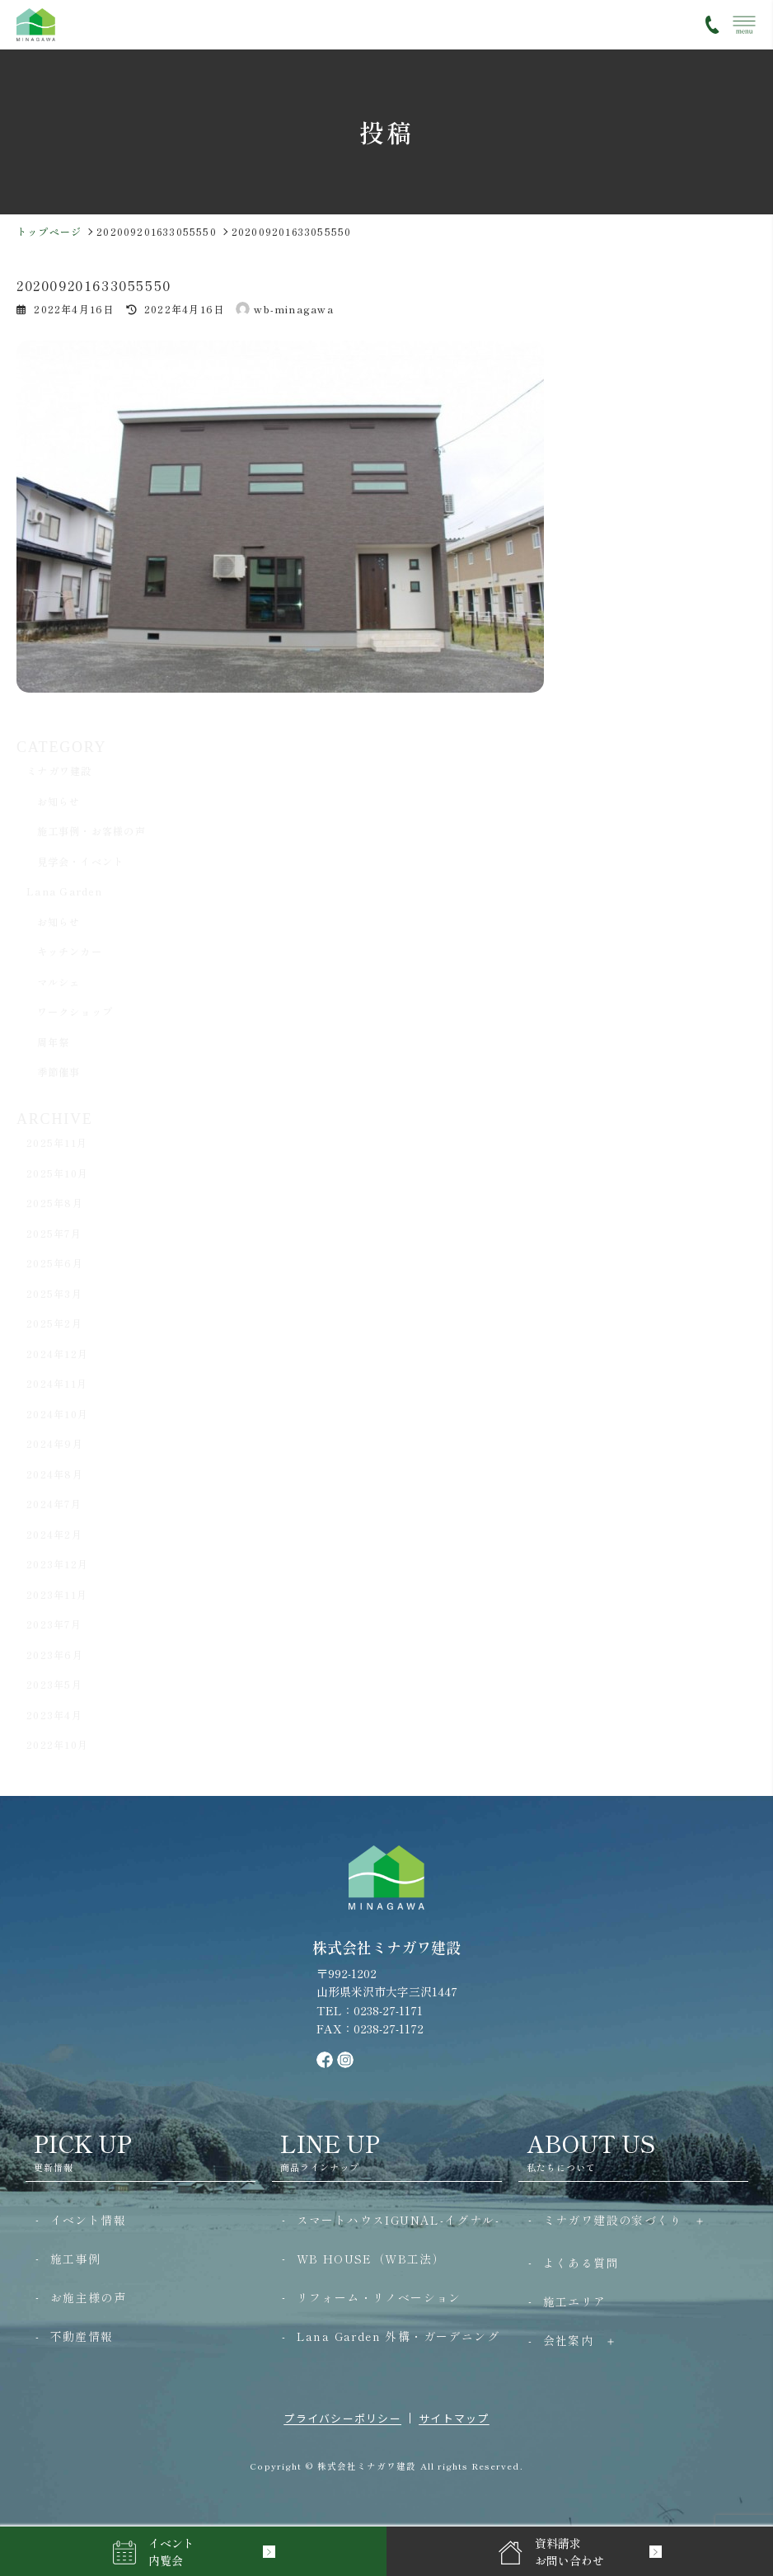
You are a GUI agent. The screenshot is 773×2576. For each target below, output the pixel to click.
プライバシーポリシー (342, 2418)
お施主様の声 (88, 2297)
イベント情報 (88, 2220)
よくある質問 (581, 2262)
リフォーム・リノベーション (379, 2297)
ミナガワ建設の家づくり (612, 2220)
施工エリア (575, 2301)
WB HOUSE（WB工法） (371, 2258)
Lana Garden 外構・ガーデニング (398, 2336)
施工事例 (75, 2258)
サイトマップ (454, 2418)
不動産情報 (82, 2336)
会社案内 (568, 2340)
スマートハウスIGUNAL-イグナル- (398, 2220)
